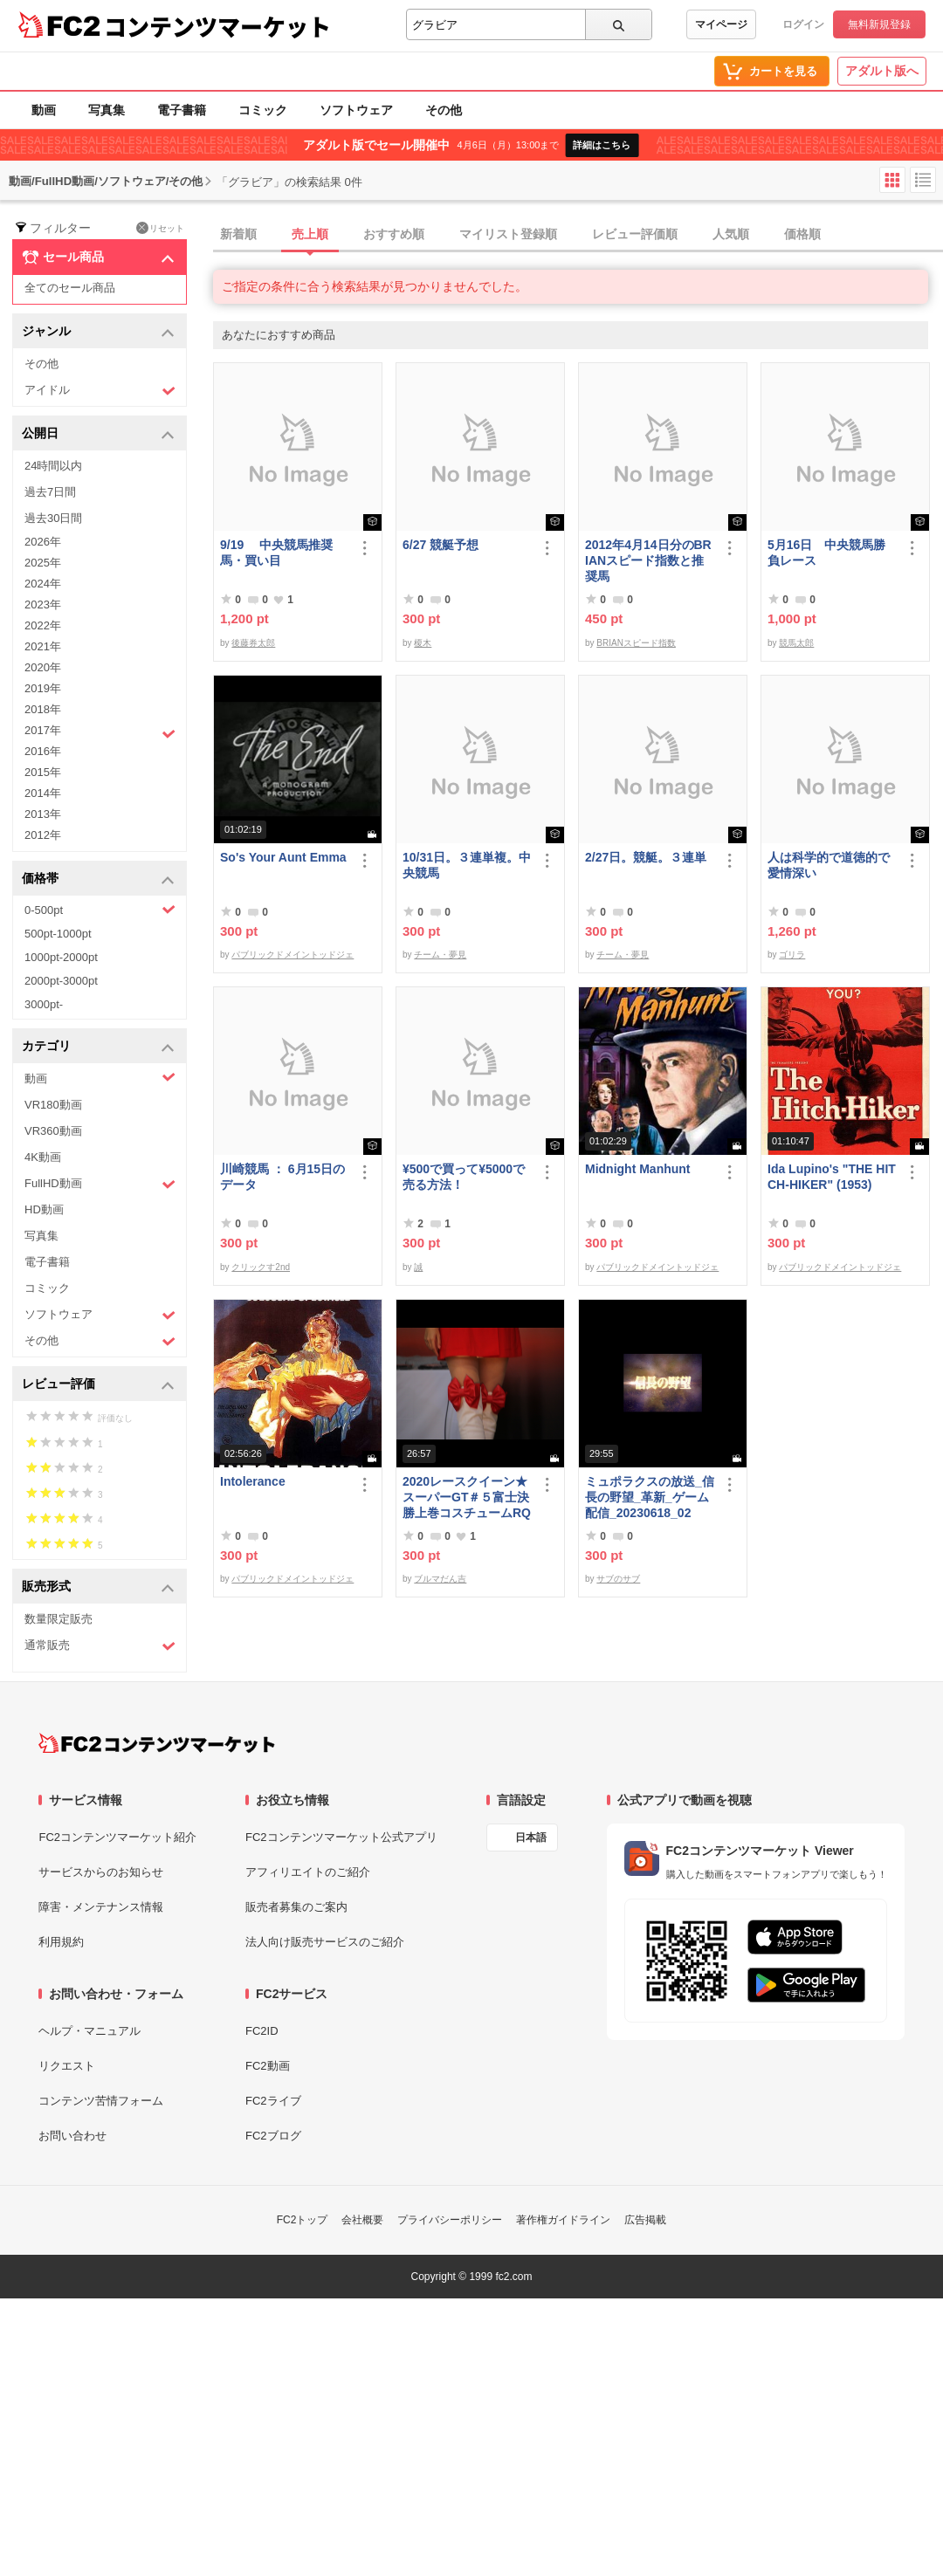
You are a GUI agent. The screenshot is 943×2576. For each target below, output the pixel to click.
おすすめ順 (393, 234)
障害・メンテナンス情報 (100, 1906)
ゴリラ (792, 954)
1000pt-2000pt (61, 957)
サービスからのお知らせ (100, 1872)
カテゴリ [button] (98, 1047)
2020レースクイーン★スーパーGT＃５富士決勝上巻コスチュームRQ (467, 1497)
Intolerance (253, 1481)
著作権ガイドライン (563, 2220)
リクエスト (66, 2065)
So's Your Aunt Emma (283, 857)
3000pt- (43, 1004)
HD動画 (44, 1209)
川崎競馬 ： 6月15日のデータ (282, 1177)
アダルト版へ (882, 71)
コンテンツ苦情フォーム (100, 2100)
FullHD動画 (100, 1184)
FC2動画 (267, 2065)
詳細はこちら (601, 145)
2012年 (42, 834)
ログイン (803, 24)
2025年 (42, 562)
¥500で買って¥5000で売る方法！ (464, 1177)
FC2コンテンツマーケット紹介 (117, 1837)
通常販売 (100, 1645)
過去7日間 (50, 491)
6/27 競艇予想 (440, 545)
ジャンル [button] (98, 332)
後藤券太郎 (253, 643)
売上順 (310, 234)
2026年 (42, 541)
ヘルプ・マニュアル (89, 2030)
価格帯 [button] (98, 879)
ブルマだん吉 (440, 1578)
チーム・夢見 (440, 954)
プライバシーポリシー (449, 2220)
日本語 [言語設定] (531, 1837)
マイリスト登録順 (508, 234)
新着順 (238, 234)
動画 (43, 110)
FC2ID (262, 2030)
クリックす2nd (260, 1267)
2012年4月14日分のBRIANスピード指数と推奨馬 (648, 560)
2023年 (42, 604)
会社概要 (362, 2220)
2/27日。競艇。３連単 (645, 857)
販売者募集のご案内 (296, 1906)
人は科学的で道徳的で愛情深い (828, 865)
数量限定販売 (58, 1618)
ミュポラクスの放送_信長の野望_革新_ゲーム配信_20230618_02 (649, 1497)
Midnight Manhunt (638, 1169)
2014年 (42, 793)
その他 (443, 110)
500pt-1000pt (58, 933)
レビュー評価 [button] (98, 1385)
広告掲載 (645, 2220)
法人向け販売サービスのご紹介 (324, 1941)
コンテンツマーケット (217, 26)
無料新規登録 (879, 24)
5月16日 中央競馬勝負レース (826, 552)
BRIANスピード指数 (636, 643)
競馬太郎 (796, 643)
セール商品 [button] (98, 257)
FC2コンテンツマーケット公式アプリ (341, 1837)
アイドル (100, 390)
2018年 (42, 709)
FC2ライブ (273, 2100)
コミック (262, 110)
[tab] (578, 234)
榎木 (422, 643)
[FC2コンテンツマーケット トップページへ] (156, 1743)
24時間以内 (53, 465)
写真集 (106, 110)
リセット (160, 228)
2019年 (42, 688)
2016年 (42, 751)
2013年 (42, 814)
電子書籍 (181, 110)
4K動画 (42, 1157)
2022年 (42, 625)
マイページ (721, 24)
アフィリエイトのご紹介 (307, 1872)
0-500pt (100, 910)
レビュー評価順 (635, 234)
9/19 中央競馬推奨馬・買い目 (276, 552)
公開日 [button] (98, 434)
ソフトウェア (356, 110)
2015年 (42, 772)
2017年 (100, 732)
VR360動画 (53, 1130)
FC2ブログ (273, 2135)
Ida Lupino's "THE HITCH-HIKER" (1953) (831, 1177)
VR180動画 (53, 1104)
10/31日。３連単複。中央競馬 (467, 865)
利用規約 (61, 1941)
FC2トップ (302, 2220)
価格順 (802, 234)
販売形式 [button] (98, 1587)
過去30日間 (53, 518)
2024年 (42, 583)
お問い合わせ (72, 2135)
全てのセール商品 (69, 287)
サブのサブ (618, 1578)
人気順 (730, 234)
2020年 (42, 667)
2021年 (42, 646)
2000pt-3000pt (61, 980)
